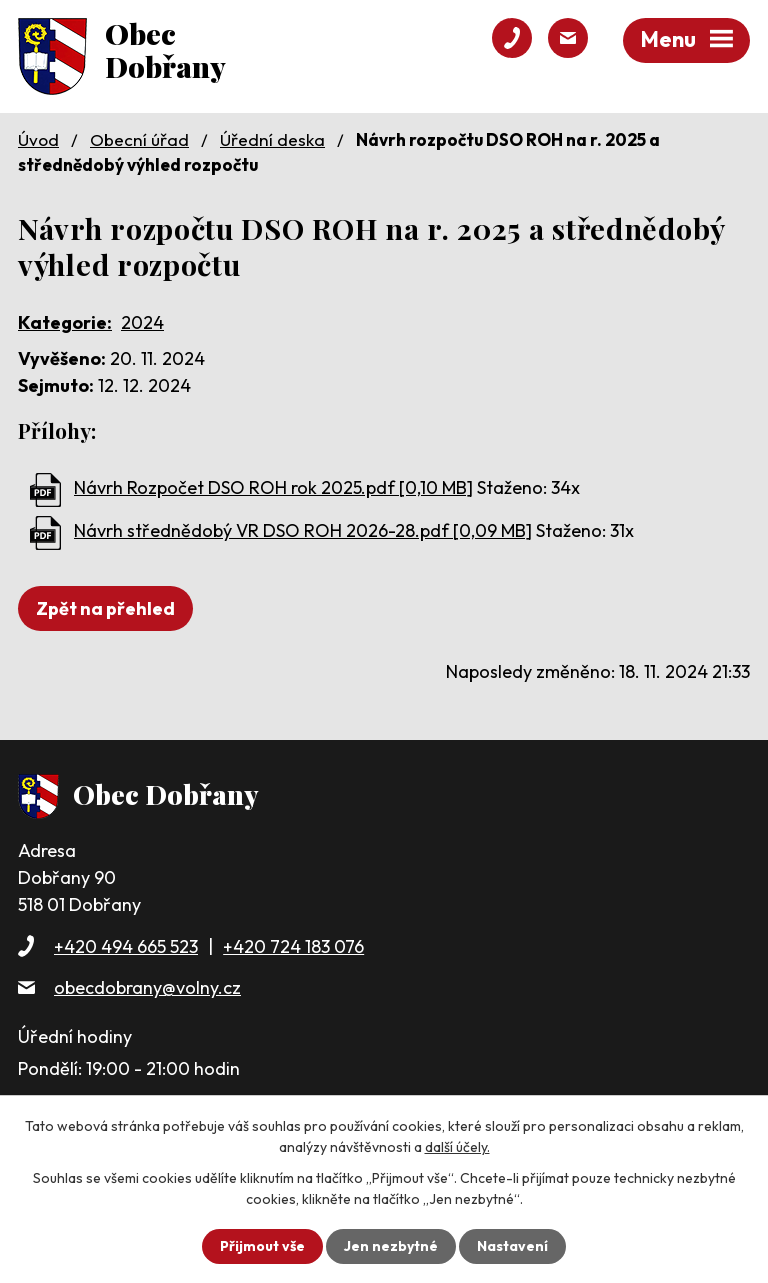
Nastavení (512, 1246)
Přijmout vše (262, 1246)
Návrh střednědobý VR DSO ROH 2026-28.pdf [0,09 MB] (303, 530)
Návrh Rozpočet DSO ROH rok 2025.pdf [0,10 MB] (273, 487)
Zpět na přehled (105, 608)
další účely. (457, 1147)
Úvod (38, 139)
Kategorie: (65, 322)
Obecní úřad (139, 139)
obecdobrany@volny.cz (147, 987)
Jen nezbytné (391, 1246)
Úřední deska (272, 139)
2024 (142, 322)
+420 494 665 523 (126, 946)
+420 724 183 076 (293, 946)
